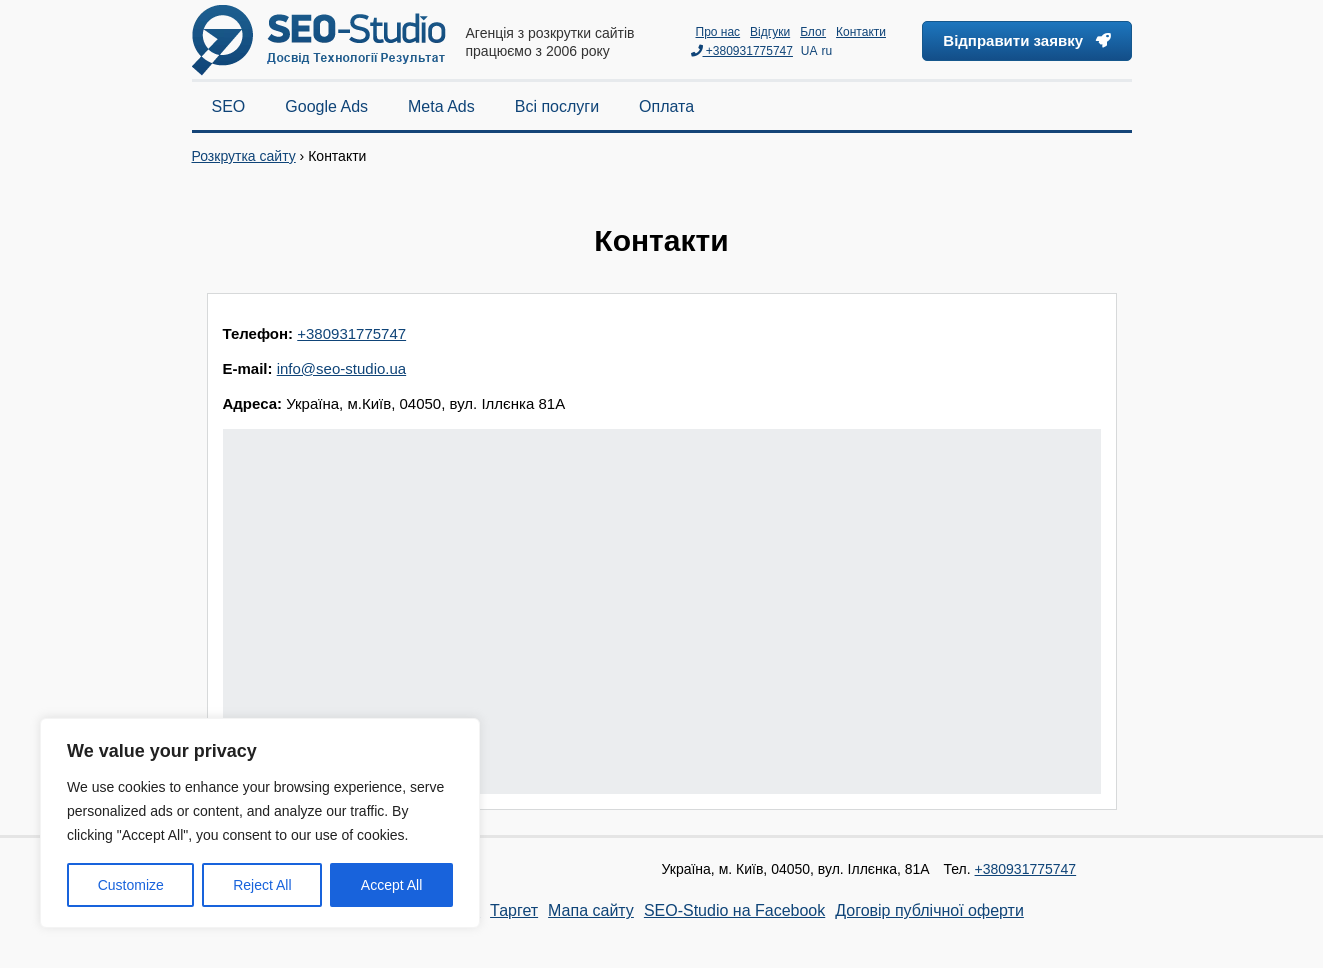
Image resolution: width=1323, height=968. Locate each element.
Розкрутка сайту (244, 156)
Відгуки (770, 32)
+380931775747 (742, 51)
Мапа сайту (591, 910)
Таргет (514, 910)
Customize (131, 885)
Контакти (861, 32)
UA (809, 51)
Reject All (262, 885)
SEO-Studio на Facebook (734, 910)
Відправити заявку (1026, 40)
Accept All (391, 885)
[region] (260, 823)
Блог (813, 32)
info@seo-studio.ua (341, 368)
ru (826, 51)
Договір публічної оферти (929, 910)
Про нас (718, 32)
